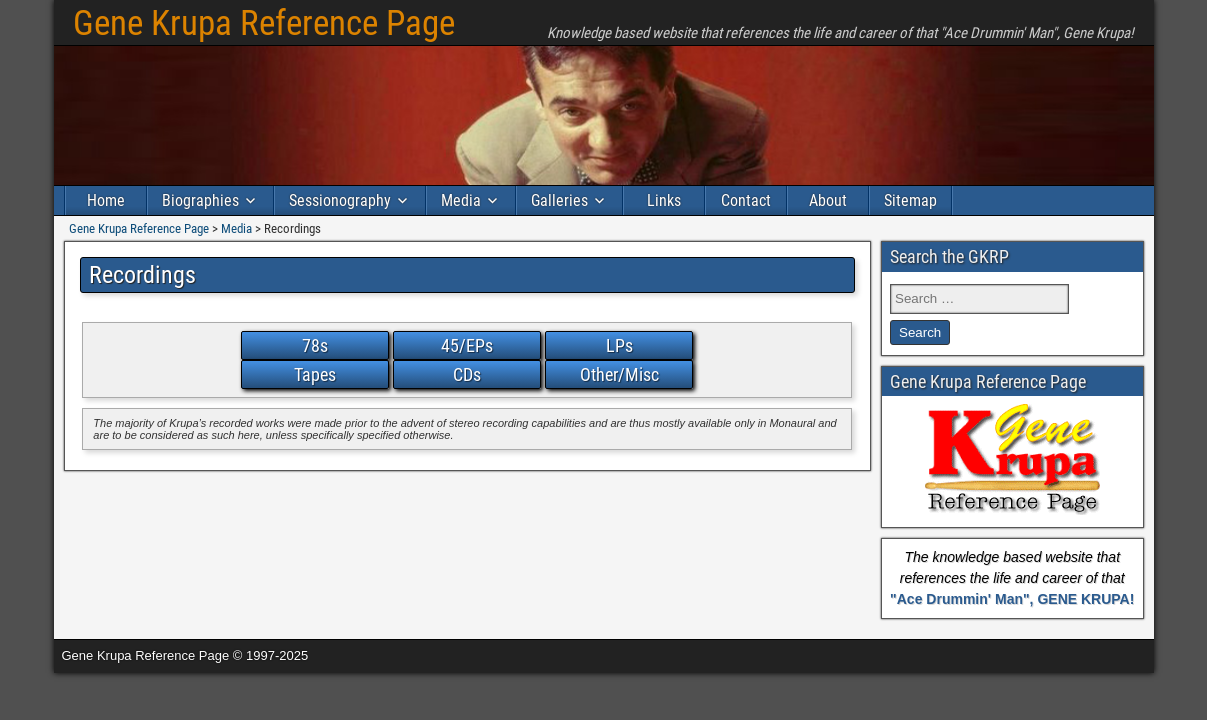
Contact (746, 200)
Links (664, 200)
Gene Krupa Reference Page (264, 23)
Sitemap (910, 200)
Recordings (142, 275)
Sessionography (340, 200)
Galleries (559, 200)
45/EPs (467, 345)
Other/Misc (619, 374)
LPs (619, 345)
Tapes (315, 374)
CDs (467, 374)
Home (106, 200)
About (828, 200)
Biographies (200, 200)
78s (315, 345)
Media (461, 200)
